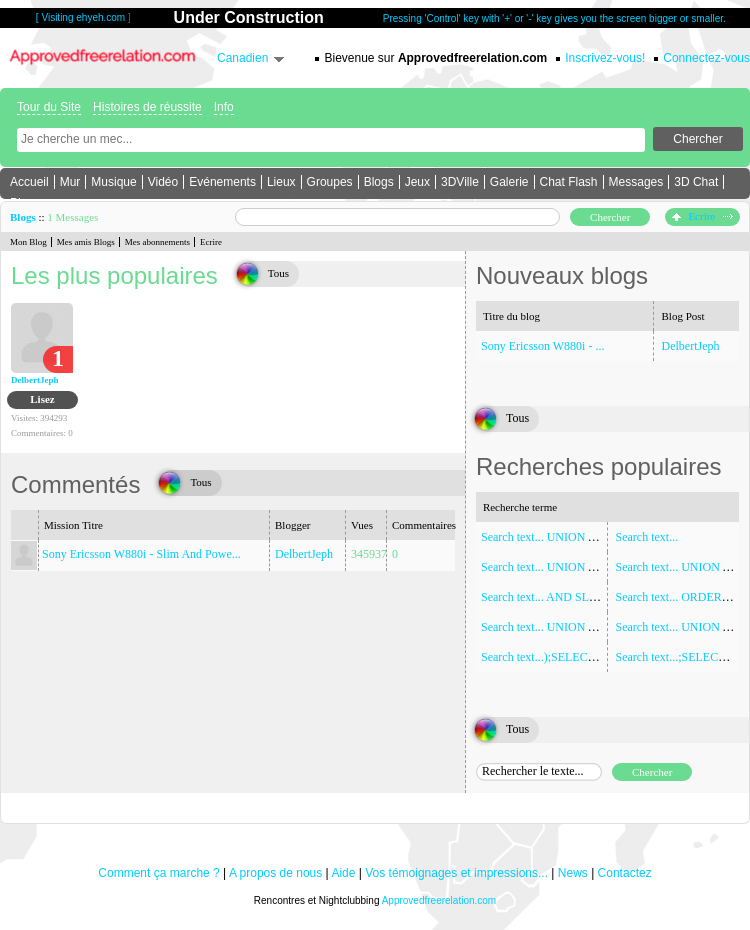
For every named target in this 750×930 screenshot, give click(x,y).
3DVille (460, 182)
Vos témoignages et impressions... (456, 873)
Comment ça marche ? (158, 873)
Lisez (42, 399)
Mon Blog (28, 242)
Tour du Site (49, 107)
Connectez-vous (706, 58)
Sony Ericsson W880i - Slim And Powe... (141, 554)
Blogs (379, 182)
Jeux (417, 182)
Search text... (647, 537)
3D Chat (696, 182)
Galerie (509, 182)
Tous (278, 273)
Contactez (625, 873)
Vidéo (163, 182)
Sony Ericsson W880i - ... (542, 346)
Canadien (242, 58)
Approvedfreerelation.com (439, 900)
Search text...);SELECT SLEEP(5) (564, 657)
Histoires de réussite (147, 107)
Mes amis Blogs (86, 242)
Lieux (281, 182)
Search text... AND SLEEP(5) (552, 597)
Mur (70, 182)
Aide (343, 873)
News (573, 873)
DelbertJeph (35, 380)
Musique (113, 182)
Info (224, 107)
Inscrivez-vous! (605, 58)
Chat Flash (569, 182)
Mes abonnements (157, 242)
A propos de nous (275, 873)
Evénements (222, 182)
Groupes (330, 182)
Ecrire (702, 216)
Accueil (29, 182)
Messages (636, 182)
